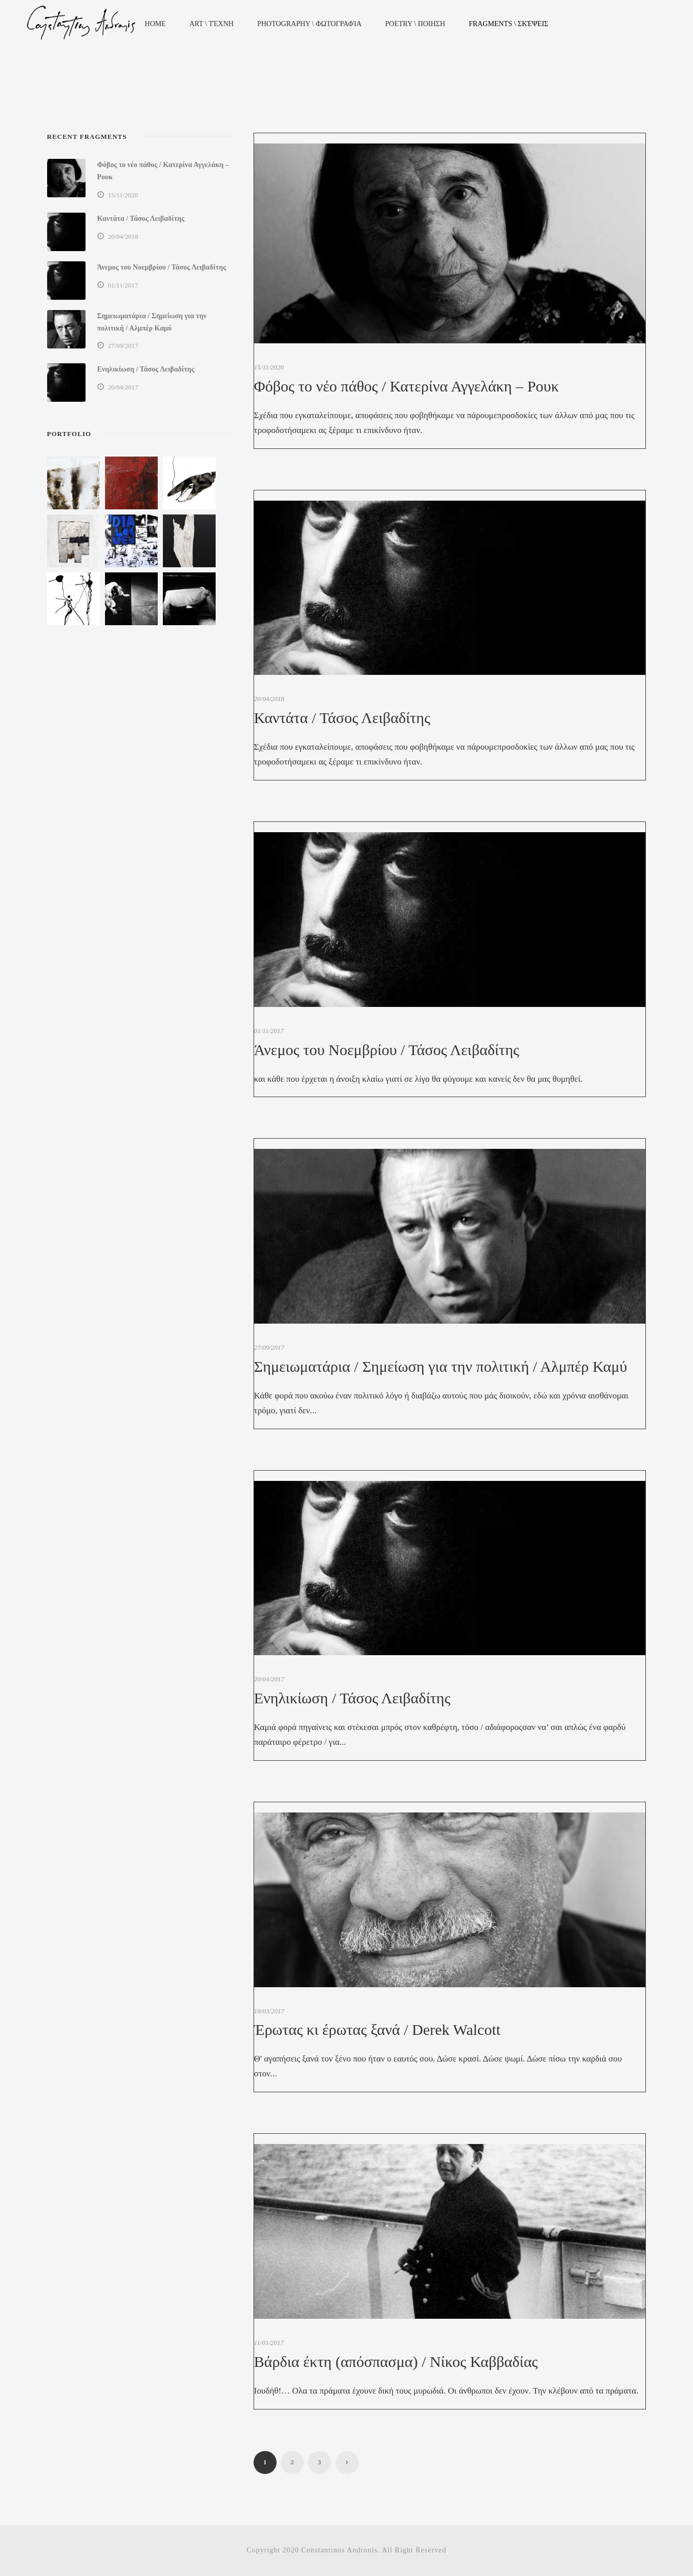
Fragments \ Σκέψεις (508, 24)
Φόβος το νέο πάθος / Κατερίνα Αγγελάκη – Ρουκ (406, 386)
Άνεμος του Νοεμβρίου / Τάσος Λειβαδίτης (386, 1049)
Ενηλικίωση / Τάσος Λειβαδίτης (352, 1697)
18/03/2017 (269, 2011)
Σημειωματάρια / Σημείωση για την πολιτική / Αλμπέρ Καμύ (440, 1366)
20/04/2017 (269, 1679)
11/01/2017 (269, 2342)
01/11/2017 (269, 1031)
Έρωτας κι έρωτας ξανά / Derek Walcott (377, 2029)
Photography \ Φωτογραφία (309, 24)
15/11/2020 (269, 367)
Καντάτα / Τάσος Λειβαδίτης (342, 717)
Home (155, 24)
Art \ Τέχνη (212, 24)
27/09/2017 (269, 1347)
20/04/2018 (269, 699)
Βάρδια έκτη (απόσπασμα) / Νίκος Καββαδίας (396, 2361)
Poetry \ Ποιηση (415, 24)
